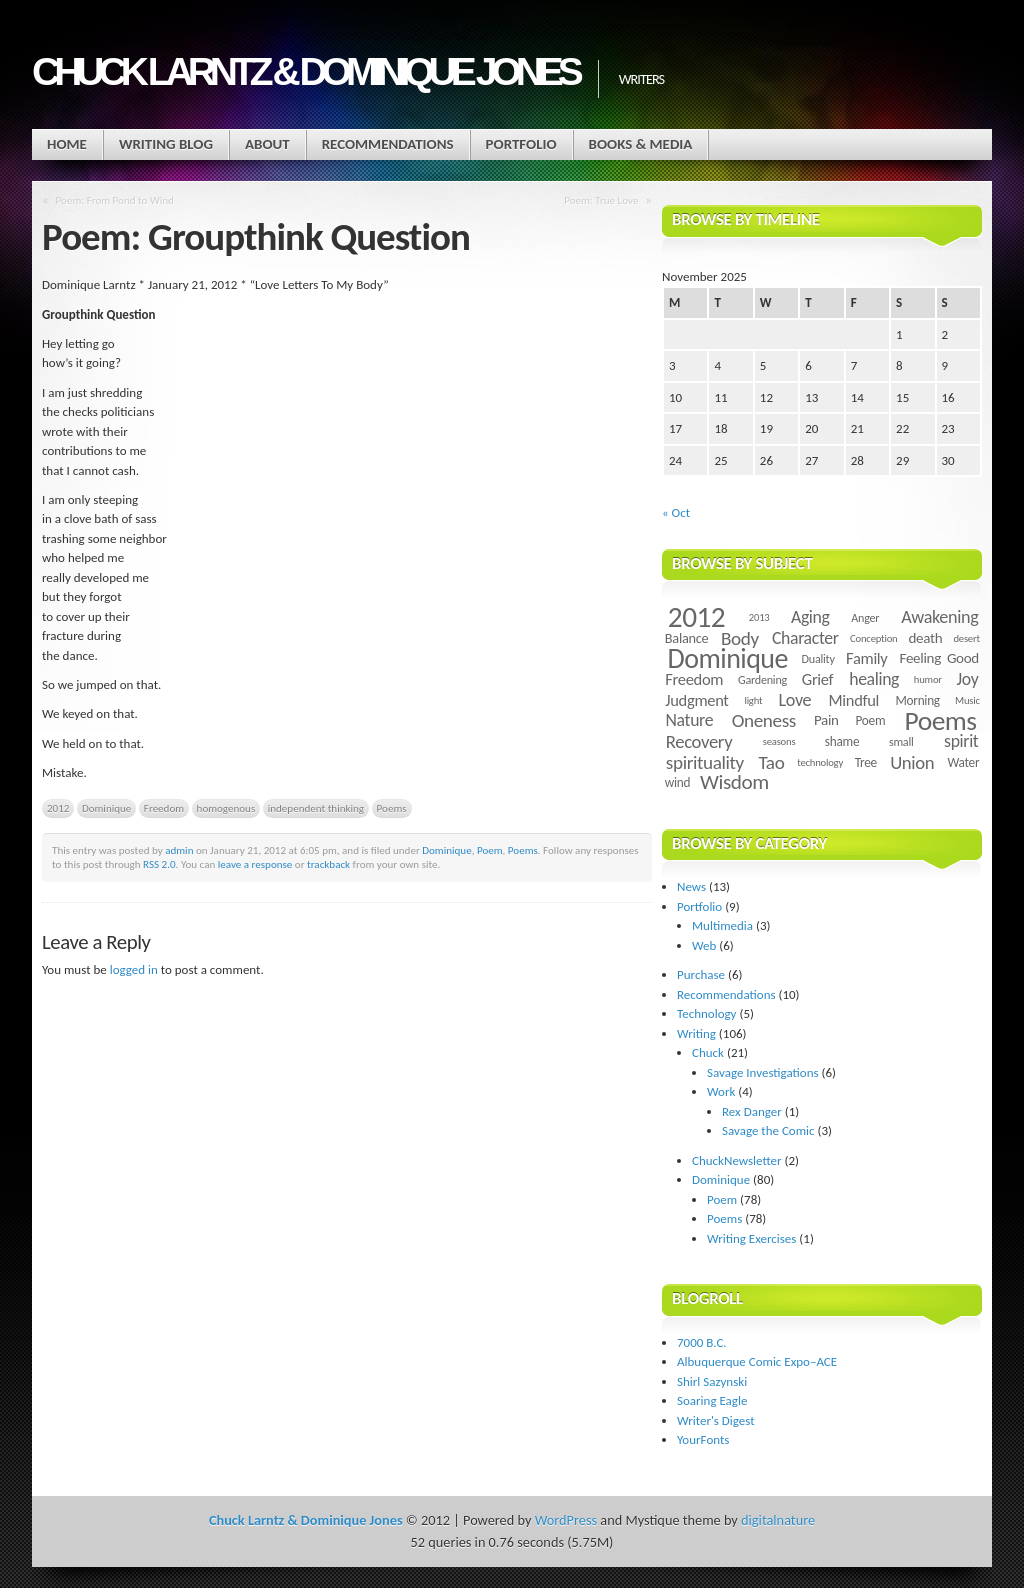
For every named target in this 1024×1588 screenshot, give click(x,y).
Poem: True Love (601, 200)
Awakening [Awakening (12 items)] (939, 617)
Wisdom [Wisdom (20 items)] (734, 782)
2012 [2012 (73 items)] (696, 617)
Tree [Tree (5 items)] (866, 762)
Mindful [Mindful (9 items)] (854, 700)
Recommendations (388, 144)
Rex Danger (752, 1111)
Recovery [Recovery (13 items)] (699, 741)
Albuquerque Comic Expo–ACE (757, 1361)
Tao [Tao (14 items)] (771, 762)
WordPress (566, 1520)
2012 (58, 808)
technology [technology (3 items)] (820, 762)
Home (67, 144)
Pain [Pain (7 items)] (826, 720)
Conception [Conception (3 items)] (873, 638)
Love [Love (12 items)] (794, 700)
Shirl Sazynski (712, 1381)
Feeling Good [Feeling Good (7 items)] (939, 658)
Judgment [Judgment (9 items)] (696, 700)
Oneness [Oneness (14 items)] (764, 720)
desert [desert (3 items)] (966, 638)
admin (179, 850)
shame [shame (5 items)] (842, 741)
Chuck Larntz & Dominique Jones (305, 71)
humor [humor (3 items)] (928, 679)
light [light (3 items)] (753, 700)
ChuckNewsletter (737, 1160)
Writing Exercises (751, 1238)
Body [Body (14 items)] (740, 638)
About (267, 144)
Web (704, 945)
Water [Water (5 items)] (963, 762)
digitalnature (778, 1520)
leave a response (255, 864)
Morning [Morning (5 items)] (917, 700)
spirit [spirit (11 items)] (961, 741)
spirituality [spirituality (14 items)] (705, 762)
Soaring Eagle (712, 1400)
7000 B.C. (702, 1342)
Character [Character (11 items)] (805, 638)
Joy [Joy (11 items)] (968, 679)
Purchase (701, 974)
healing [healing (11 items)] (874, 679)
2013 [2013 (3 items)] (759, 617)
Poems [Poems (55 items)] (941, 720)
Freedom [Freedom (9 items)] (694, 679)
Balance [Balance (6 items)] (687, 638)
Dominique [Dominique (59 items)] (728, 658)
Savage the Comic (768, 1130)
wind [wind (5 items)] (677, 782)
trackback (328, 864)
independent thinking (316, 808)
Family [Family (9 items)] (866, 658)
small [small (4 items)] (901, 741)
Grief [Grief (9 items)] (817, 679)
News (691, 886)
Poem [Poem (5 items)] (870, 720)
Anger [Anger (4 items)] (865, 617)
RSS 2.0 (159, 864)
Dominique (106, 808)
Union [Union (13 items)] (912, 762)
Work (721, 1091)
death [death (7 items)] (925, 638)
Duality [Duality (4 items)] (818, 658)
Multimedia (722, 925)
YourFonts (703, 1439)
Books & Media (641, 144)
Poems (392, 808)
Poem (490, 850)
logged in (134, 969)
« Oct (676, 512)
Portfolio (521, 144)
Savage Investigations (763, 1072)
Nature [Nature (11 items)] (690, 720)
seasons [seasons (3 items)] (779, 741)
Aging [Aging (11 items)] (810, 617)
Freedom (164, 808)
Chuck (708, 1052)
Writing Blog (166, 144)
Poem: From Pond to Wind (115, 200)
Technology (707, 1013)
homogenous (226, 808)
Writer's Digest (716, 1420)
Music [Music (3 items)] (967, 700)
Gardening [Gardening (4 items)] (762, 679)
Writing (696, 1033)
